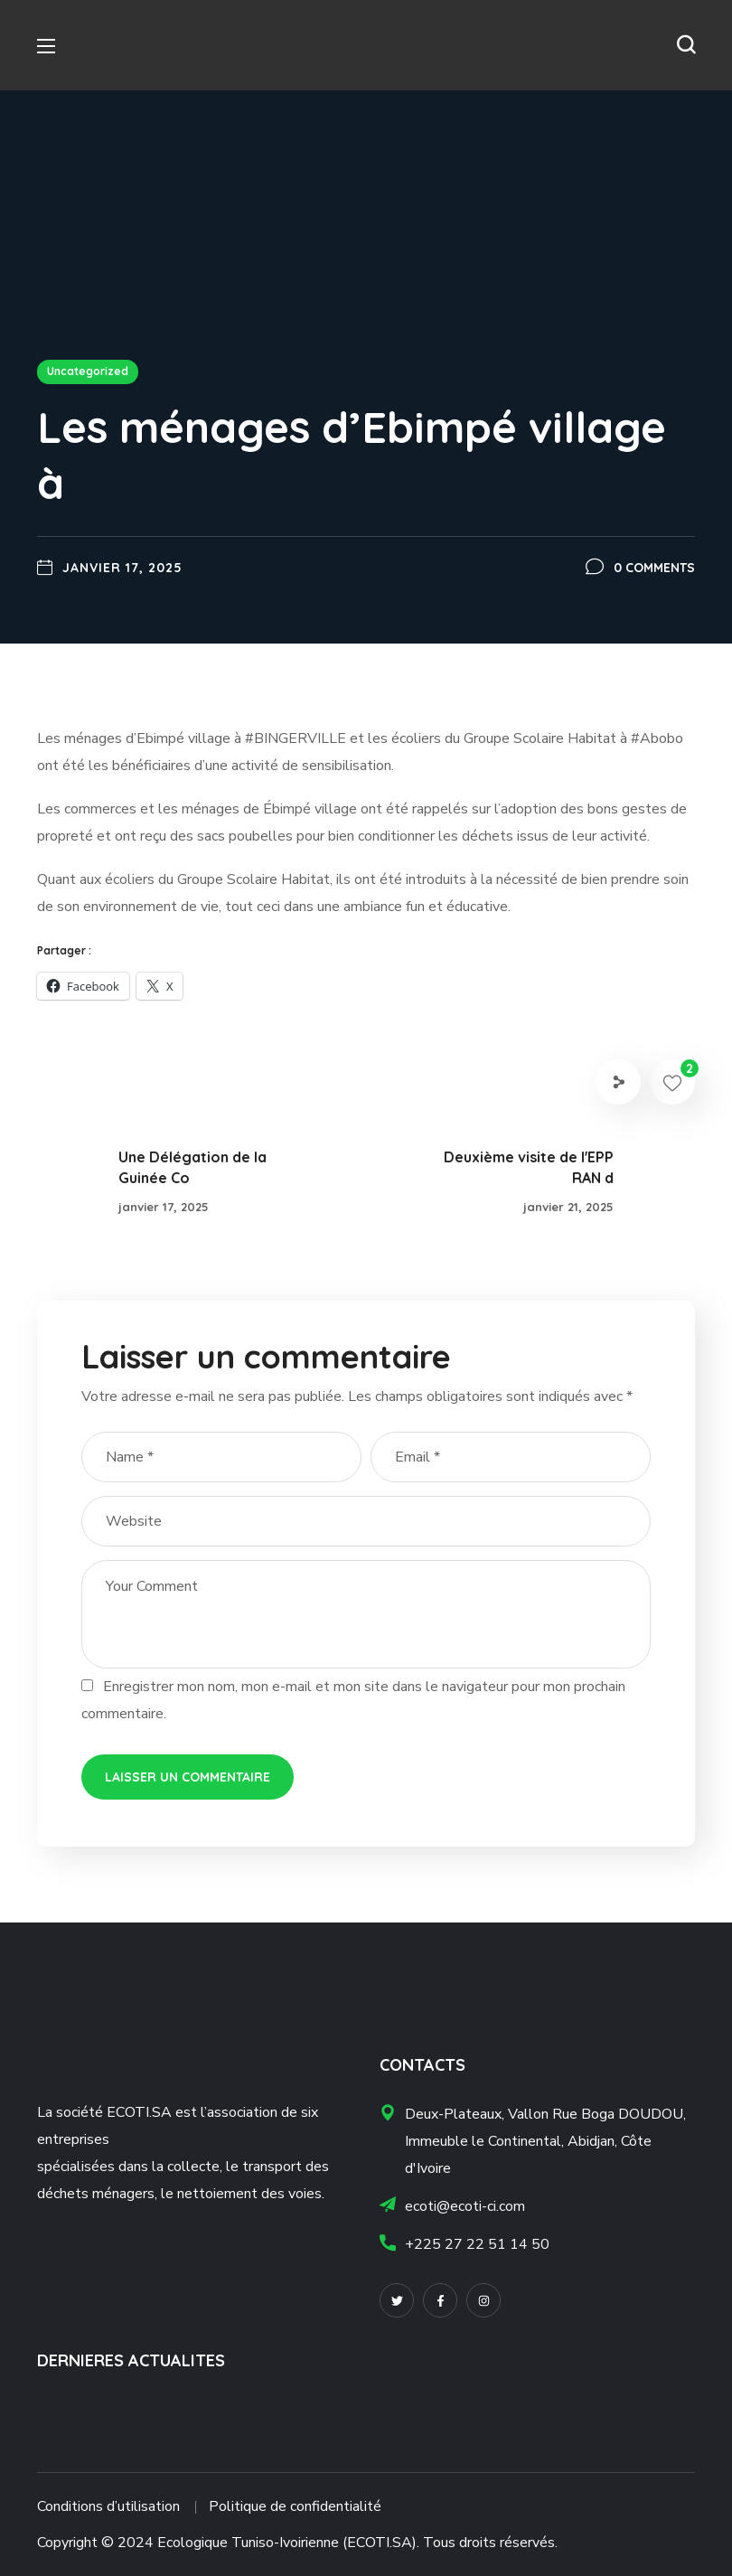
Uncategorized (87, 371)
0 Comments (654, 567)
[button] (686, 45)
